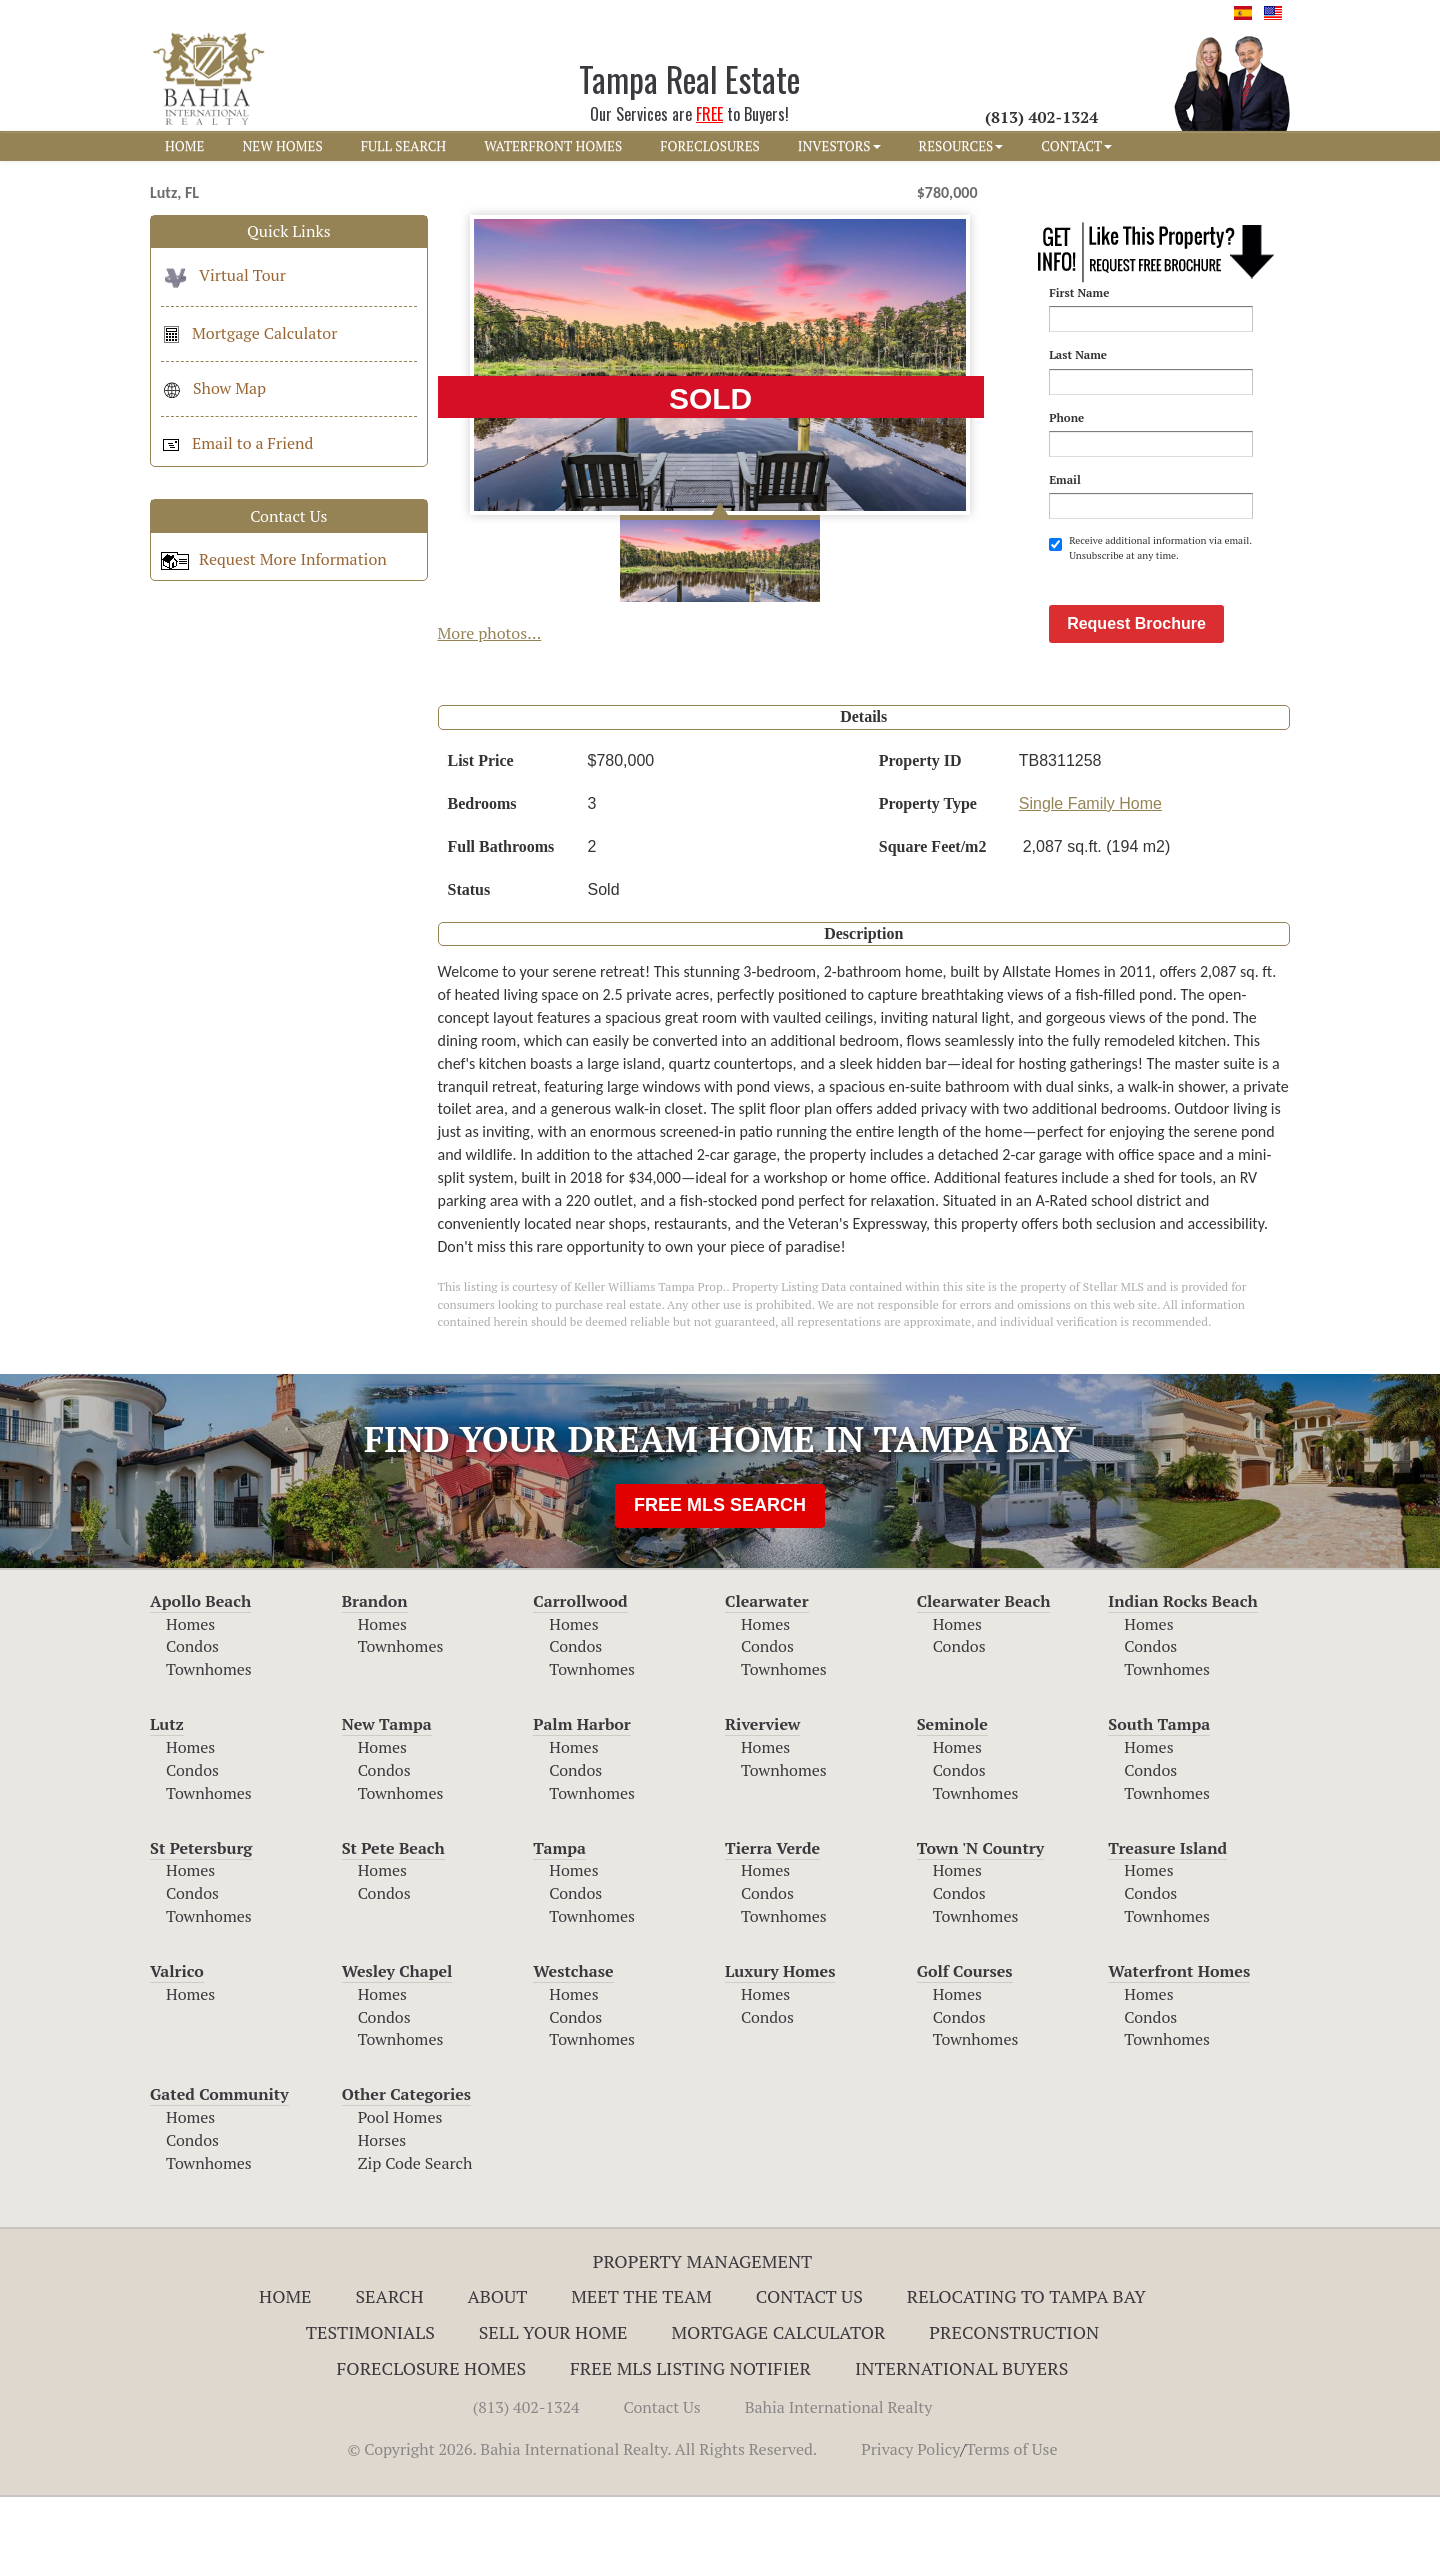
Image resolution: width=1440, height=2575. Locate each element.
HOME (184, 146)
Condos (192, 1724)
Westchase (573, 2049)
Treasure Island (1167, 1926)
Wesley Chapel (397, 2049)
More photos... (490, 633)
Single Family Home (1090, 881)
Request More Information (274, 559)
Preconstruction (1014, 2410)
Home (285, 2374)
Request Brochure (1136, 701)
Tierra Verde (772, 1926)
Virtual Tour (223, 275)
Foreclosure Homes (432, 2446)
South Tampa (1159, 1802)
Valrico (177, 2049)
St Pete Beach (393, 1926)
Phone (1066, 417)
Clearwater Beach (984, 1679)
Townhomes (209, 1747)
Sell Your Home (553, 2410)
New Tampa (387, 1802)
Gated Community (219, 2172)
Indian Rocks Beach (1182, 1679)
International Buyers (961, 2446)
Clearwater (767, 1679)
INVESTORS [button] (839, 146)
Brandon (375, 1679)
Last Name (1078, 354)
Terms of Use (1012, 2527)
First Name (1079, 292)
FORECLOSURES (710, 146)
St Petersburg (201, 1926)
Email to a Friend (237, 443)
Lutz (167, 1802)
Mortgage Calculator (249, 333)
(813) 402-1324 (526, 2485)
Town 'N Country (981, 1926)
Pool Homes (400, 2195)
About (497, 2374)
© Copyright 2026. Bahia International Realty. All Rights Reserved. (582, 2527)
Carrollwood (580, 1679)
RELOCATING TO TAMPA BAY (1026, 2374)
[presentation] (1201, 612)
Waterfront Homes (1179, 2049)
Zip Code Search (415, 2241)
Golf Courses (965, 2049)
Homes (190, 1702)
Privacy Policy (910, 2527)
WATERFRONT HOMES (553, 146)
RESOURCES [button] (961, 146)
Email (1065, 479)
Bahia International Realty (839, 2485)
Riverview (762, 1802)
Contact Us (809, 2374)
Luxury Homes (780, 2049)
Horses (382, 2218)
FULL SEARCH (404, 146)
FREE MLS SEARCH (720, 1583)
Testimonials (370, 2410)
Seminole (952, 1802)
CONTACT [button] (1076, 146)
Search (389, 2374)
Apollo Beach (200, 1679)
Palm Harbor (581, 1802)
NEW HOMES (282, 146)
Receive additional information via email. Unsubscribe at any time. (1150, 547)
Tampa (559, 1926)
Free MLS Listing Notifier (690, 2446)
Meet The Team (641, 2374)
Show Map (213, 388)
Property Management (703, 2339)
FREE (709, 114)
